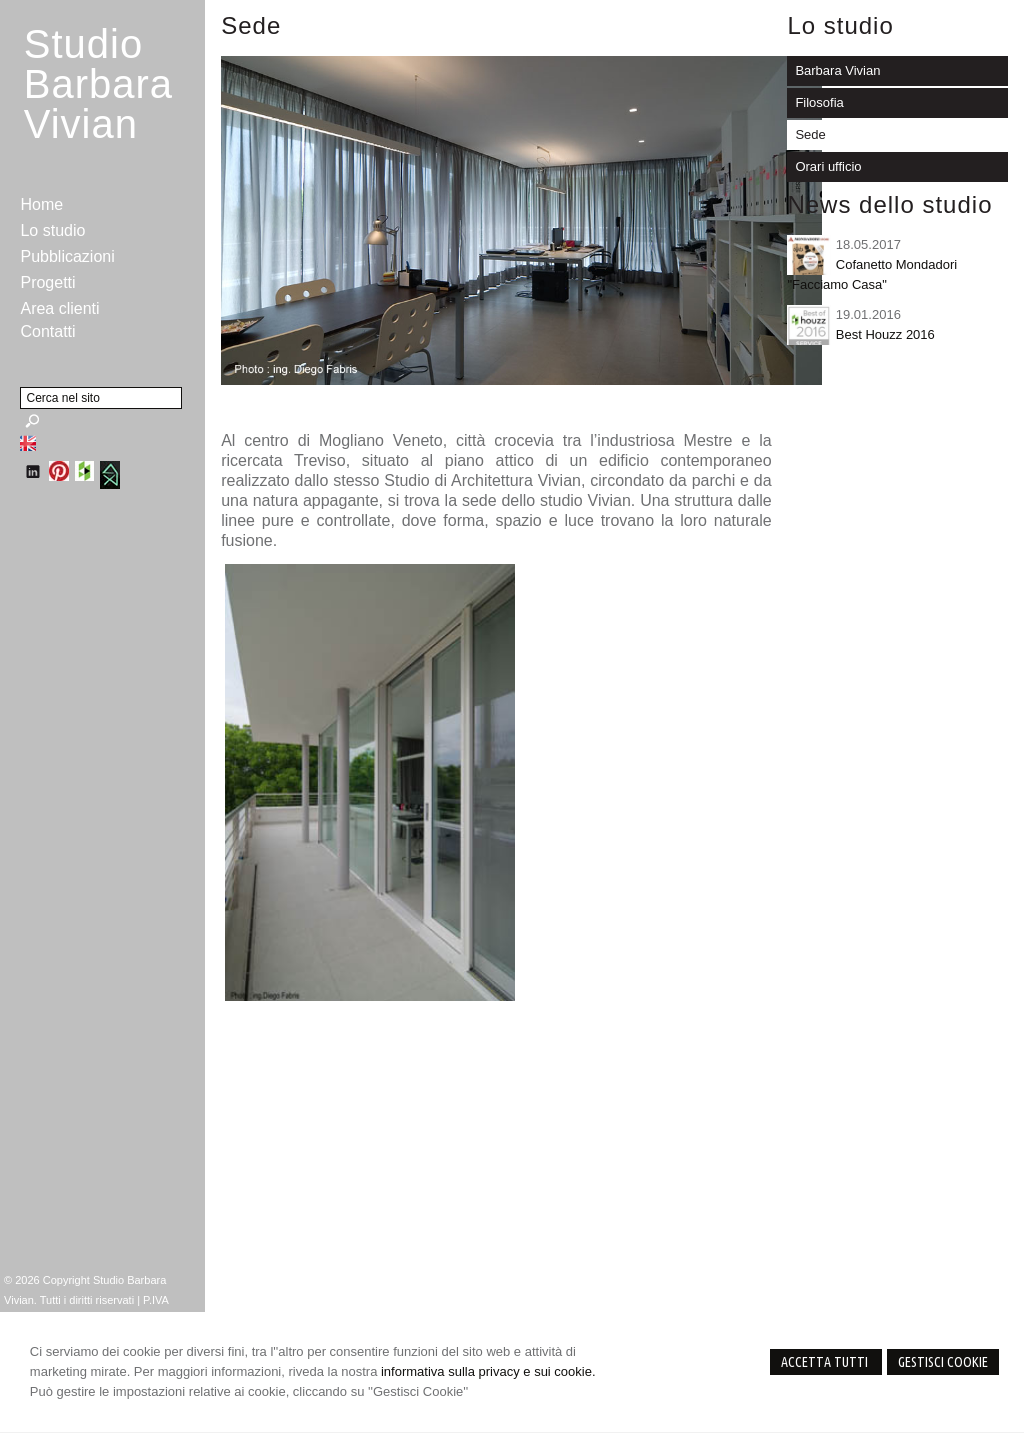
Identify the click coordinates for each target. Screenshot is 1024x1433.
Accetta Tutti (826, 1362)
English (28, 443)
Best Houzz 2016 (885, 334)
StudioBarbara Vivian (98, 84)
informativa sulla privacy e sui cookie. (488, 1371)
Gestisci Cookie (943, 1362)
